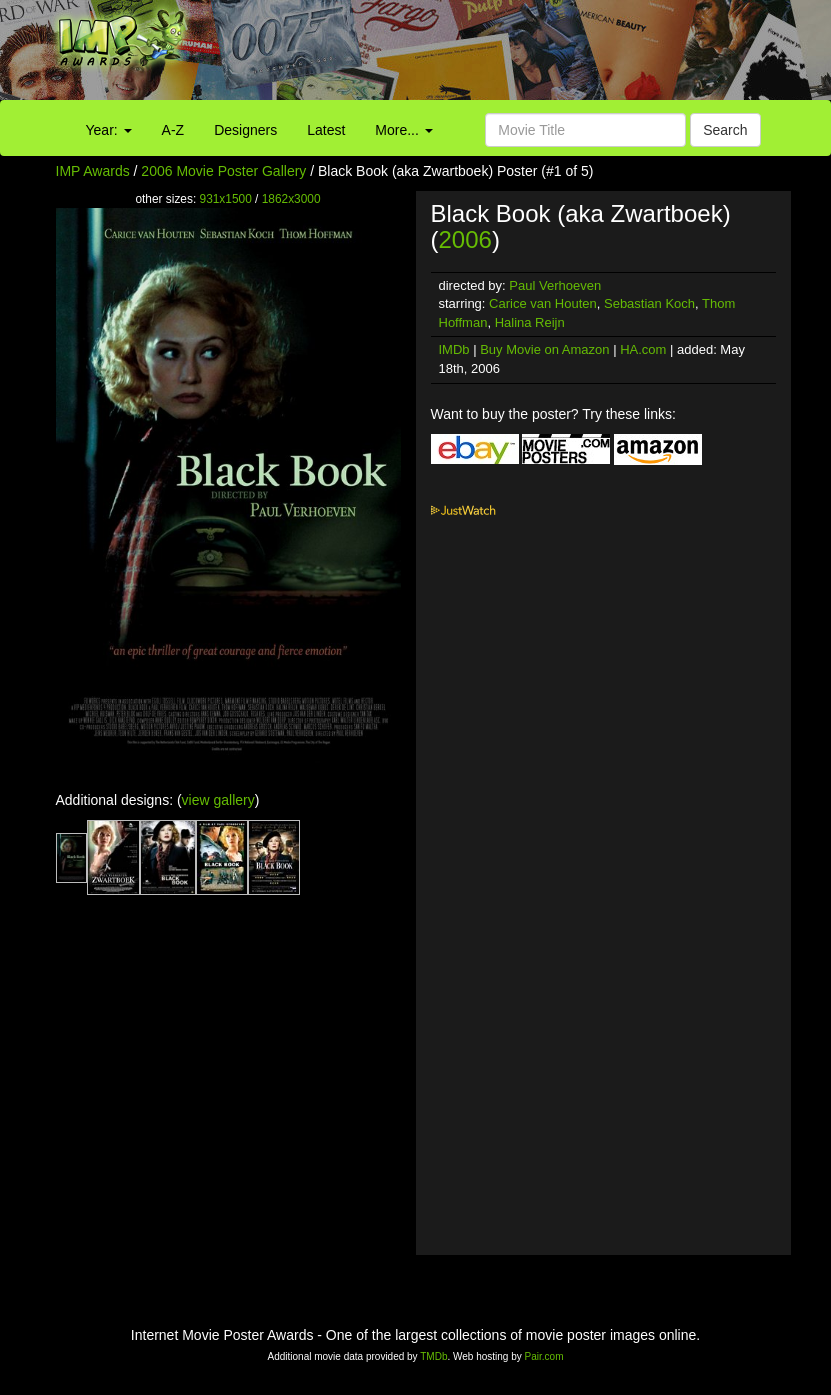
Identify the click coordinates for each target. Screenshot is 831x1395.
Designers (245, 130)
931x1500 (226, 199)
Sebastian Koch (649, 303)
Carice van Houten (543, 303)
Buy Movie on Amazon (544, 349)
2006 (465, 239)
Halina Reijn (530, 322)
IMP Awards (93, 171)
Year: (109, 130)
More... (403, 130)
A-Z (173, 130)
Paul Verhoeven (555, 285)
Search (725, 130)
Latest (326, 130)
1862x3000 (291, 199)
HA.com (643, 349)
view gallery (218, 800)
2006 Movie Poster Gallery (223, 171)
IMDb (454, 349)
